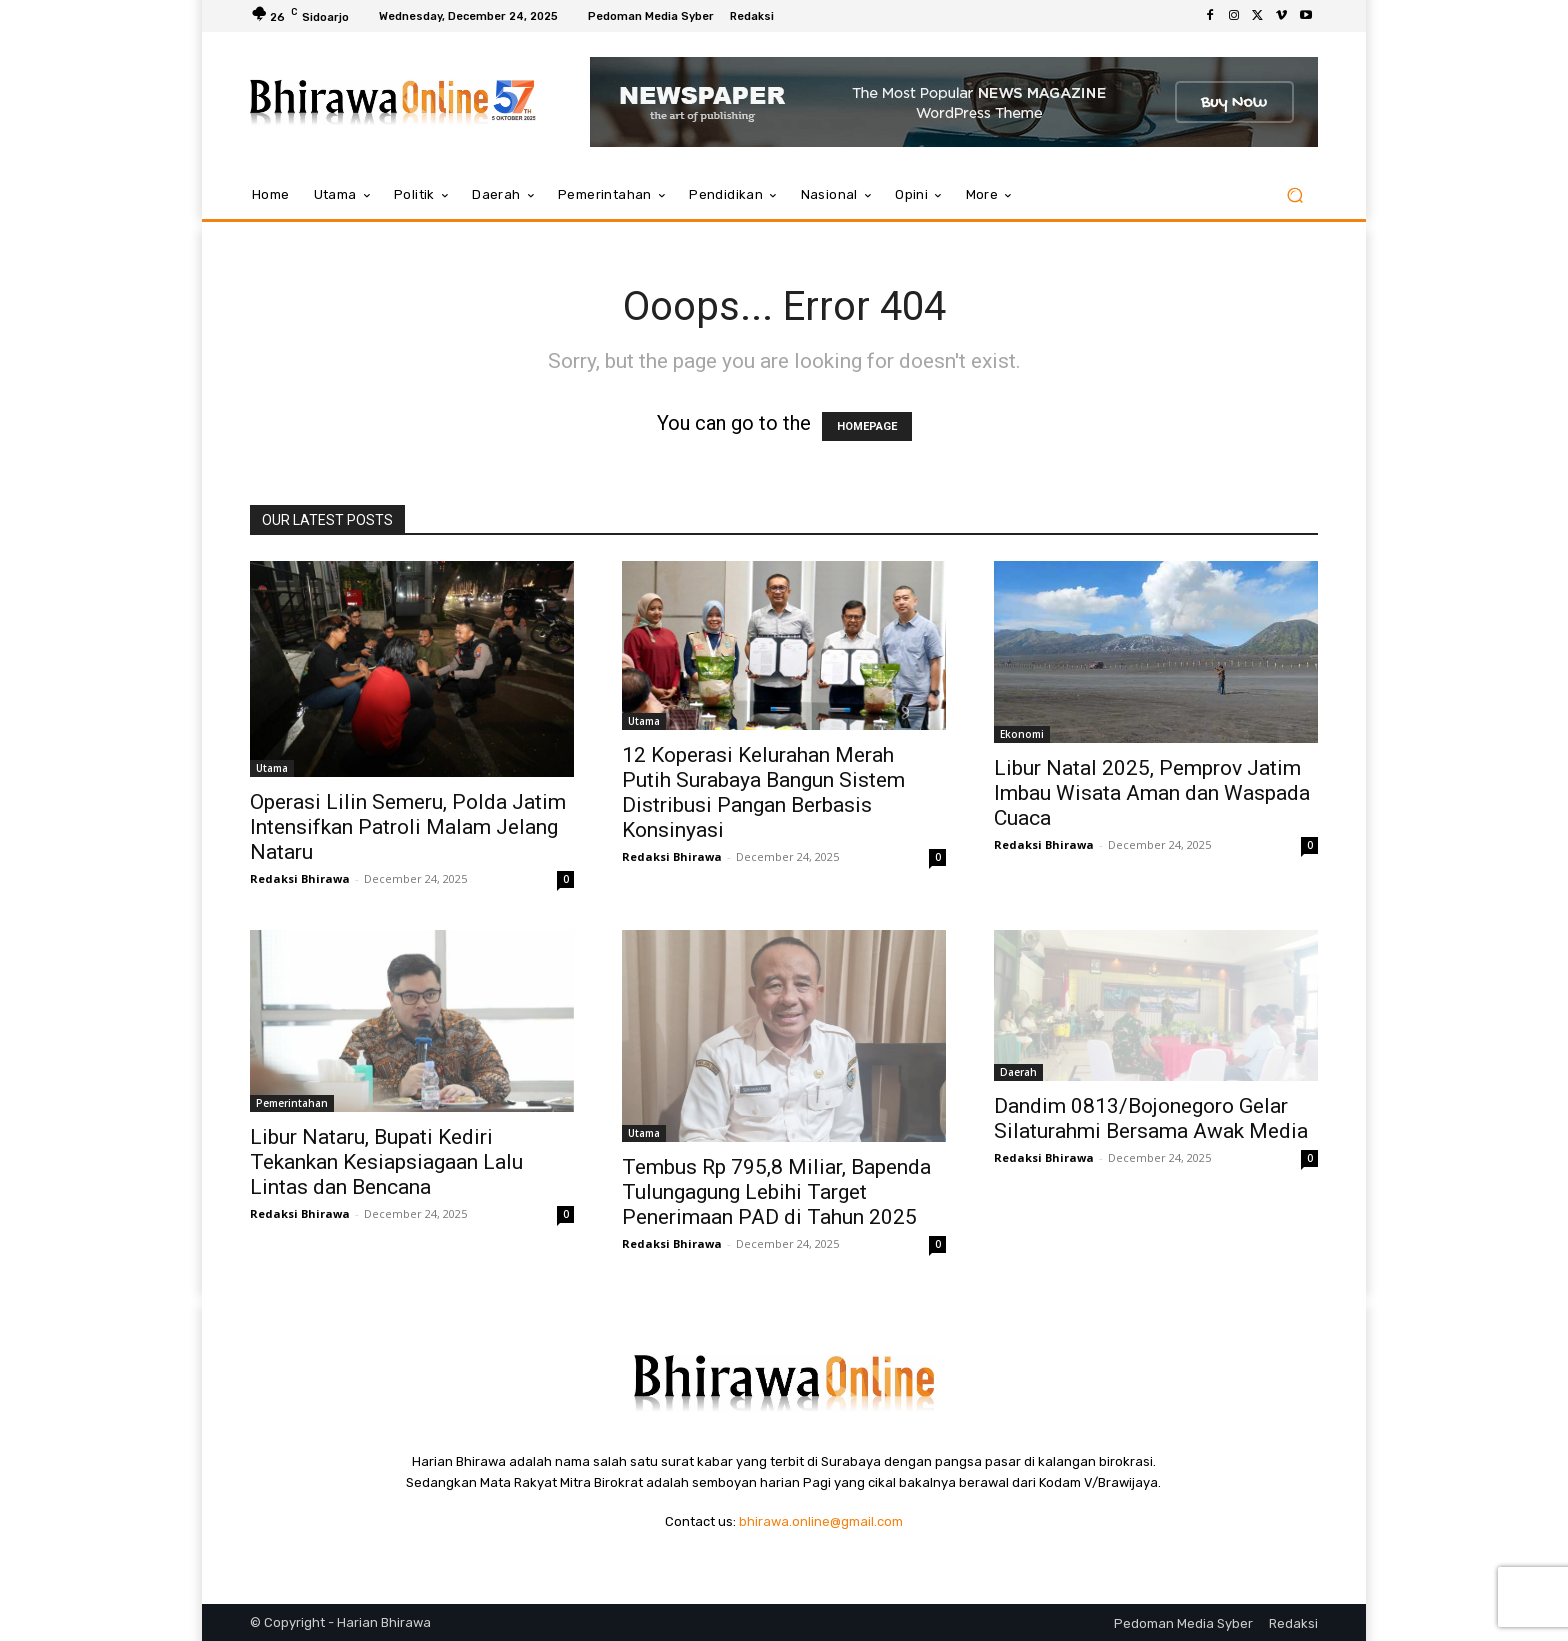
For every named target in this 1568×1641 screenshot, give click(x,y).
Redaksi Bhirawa (300, 878)
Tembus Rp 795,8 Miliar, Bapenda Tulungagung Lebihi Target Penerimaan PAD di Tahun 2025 (776, 1192)
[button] (1294, 195)
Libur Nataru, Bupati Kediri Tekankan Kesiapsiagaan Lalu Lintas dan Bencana (386, 1162)
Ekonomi (1022, 734)
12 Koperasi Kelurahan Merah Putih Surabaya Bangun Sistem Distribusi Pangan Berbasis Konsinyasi (763, 792)
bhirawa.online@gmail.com (821, 1521)
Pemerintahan (292, 1103)
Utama (272, 768)
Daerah (1018, 1072)
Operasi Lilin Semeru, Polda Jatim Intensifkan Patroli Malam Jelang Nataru (408, 827)
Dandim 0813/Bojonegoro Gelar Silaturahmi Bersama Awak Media (1151, 1118)
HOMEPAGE (867, 426)
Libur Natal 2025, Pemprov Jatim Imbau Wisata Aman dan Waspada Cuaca (1152, 793)
